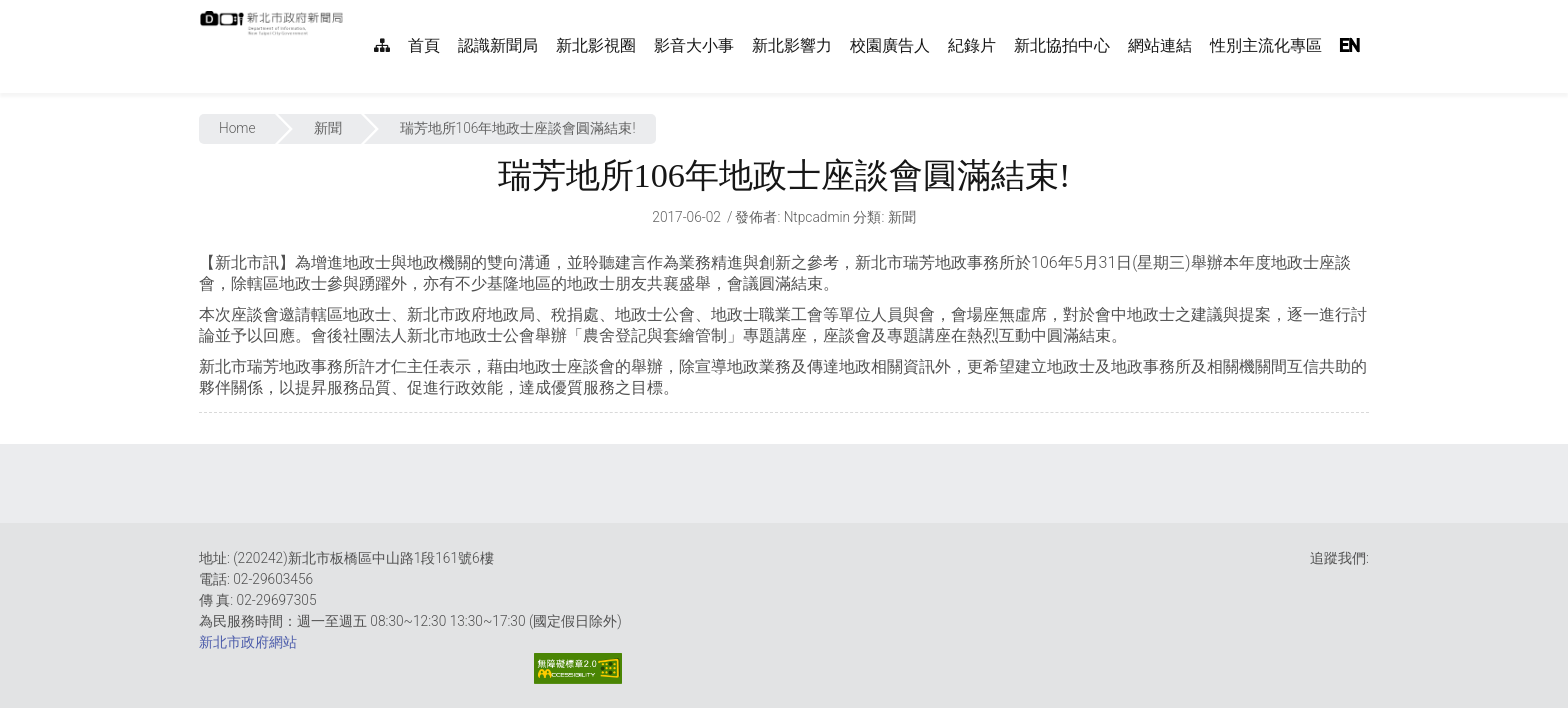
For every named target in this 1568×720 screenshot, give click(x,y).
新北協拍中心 (1062, 45)
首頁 (424, 45)
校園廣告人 (890, 45)
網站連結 (1160, 45)
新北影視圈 (596, 45)
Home (237, 128)
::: (354, 10)
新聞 (328, 128)
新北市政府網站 (248, 642)
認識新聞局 (498, 45)
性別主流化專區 (1266, 45)
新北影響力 (792, 45)
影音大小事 (694, 45)
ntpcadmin (817, 217)
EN (1350, 45)
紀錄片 (972, 45)
